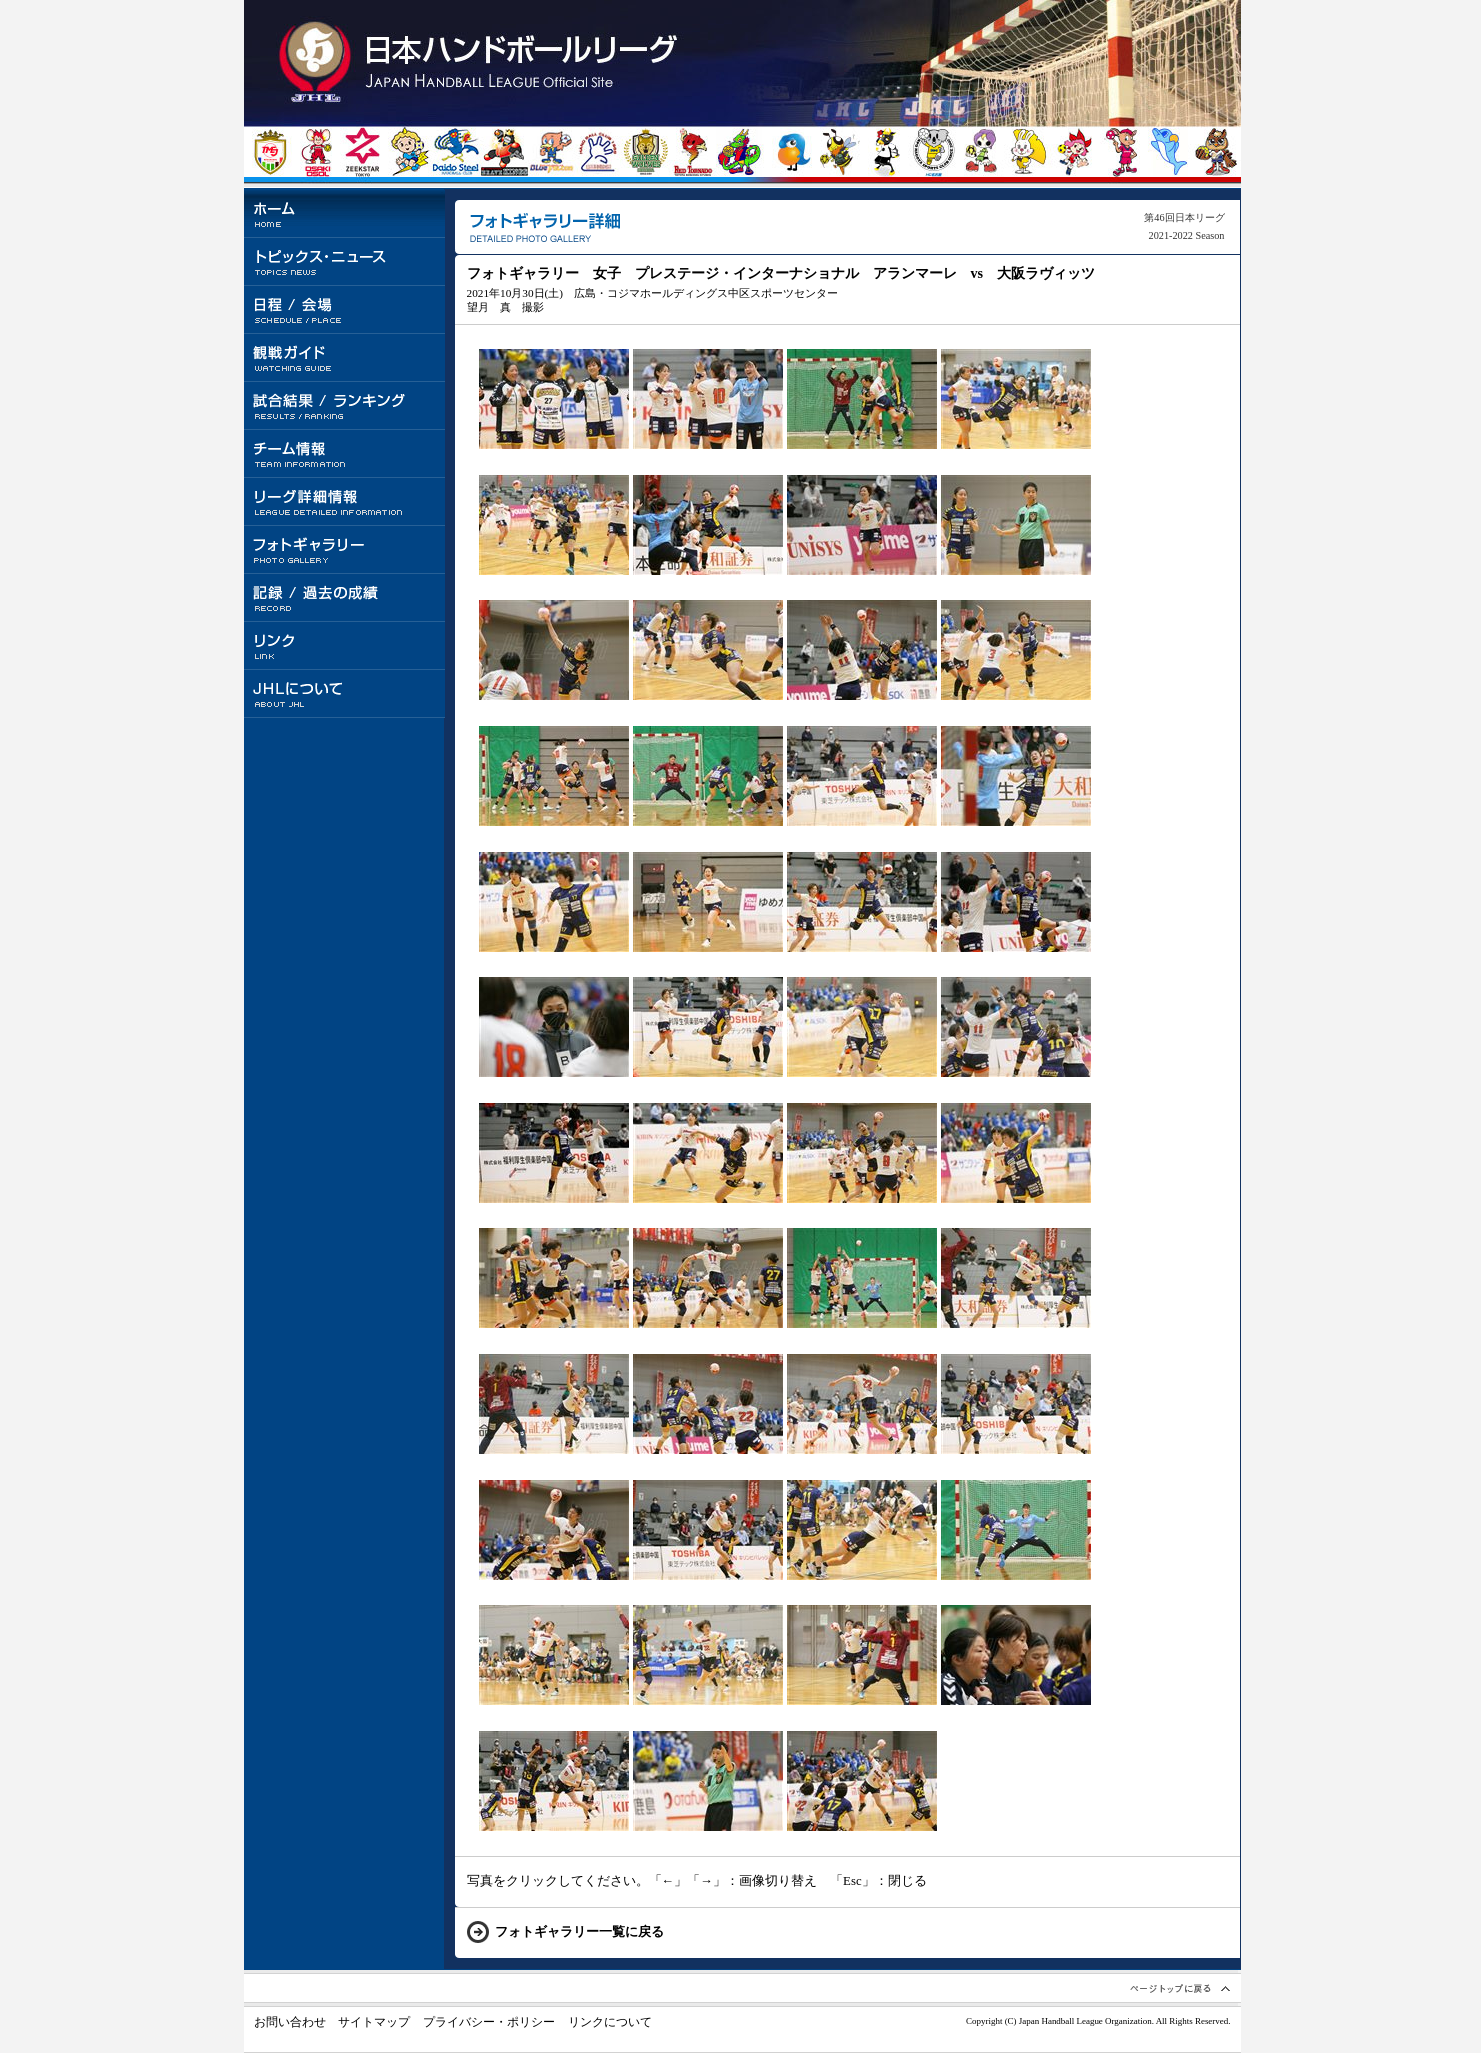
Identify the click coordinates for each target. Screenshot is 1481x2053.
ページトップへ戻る (1179, 1988)
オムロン (1121, 154)
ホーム (345, 214)
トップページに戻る (481, 62)
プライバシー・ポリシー (489, 2022)
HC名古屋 (933, 154)
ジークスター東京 (362, 154)
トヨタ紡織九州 (692, 154)
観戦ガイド (345, 358)
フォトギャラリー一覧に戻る (579, 1932)
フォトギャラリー (345, 550)
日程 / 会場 (345, 310)
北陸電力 (409, 154)
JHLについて (345, 694)
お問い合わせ (290, 2022)
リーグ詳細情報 (345, 502)
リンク (345, 646)
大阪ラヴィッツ (1027, 154)
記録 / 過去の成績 (345, 598)
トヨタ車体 (504, 154)
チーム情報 (345, 454)
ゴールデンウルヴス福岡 (645, 154)
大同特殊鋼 (456, 154)
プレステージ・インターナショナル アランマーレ (792, 154)
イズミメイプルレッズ (1074, 154)
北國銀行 (839, 154)
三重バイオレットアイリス (980, 154)
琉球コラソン (739, 154)
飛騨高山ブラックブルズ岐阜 (886, 154)
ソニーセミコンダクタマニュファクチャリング (1168, 154)
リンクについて (610, 2022)
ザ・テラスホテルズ (1215, 154)
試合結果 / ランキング (345, 406)
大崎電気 (316, 154)
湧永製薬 (598, 154)
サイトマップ (374, 2022)
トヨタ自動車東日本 (269, 154)
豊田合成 (551, 154)
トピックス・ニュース (345, 262)
